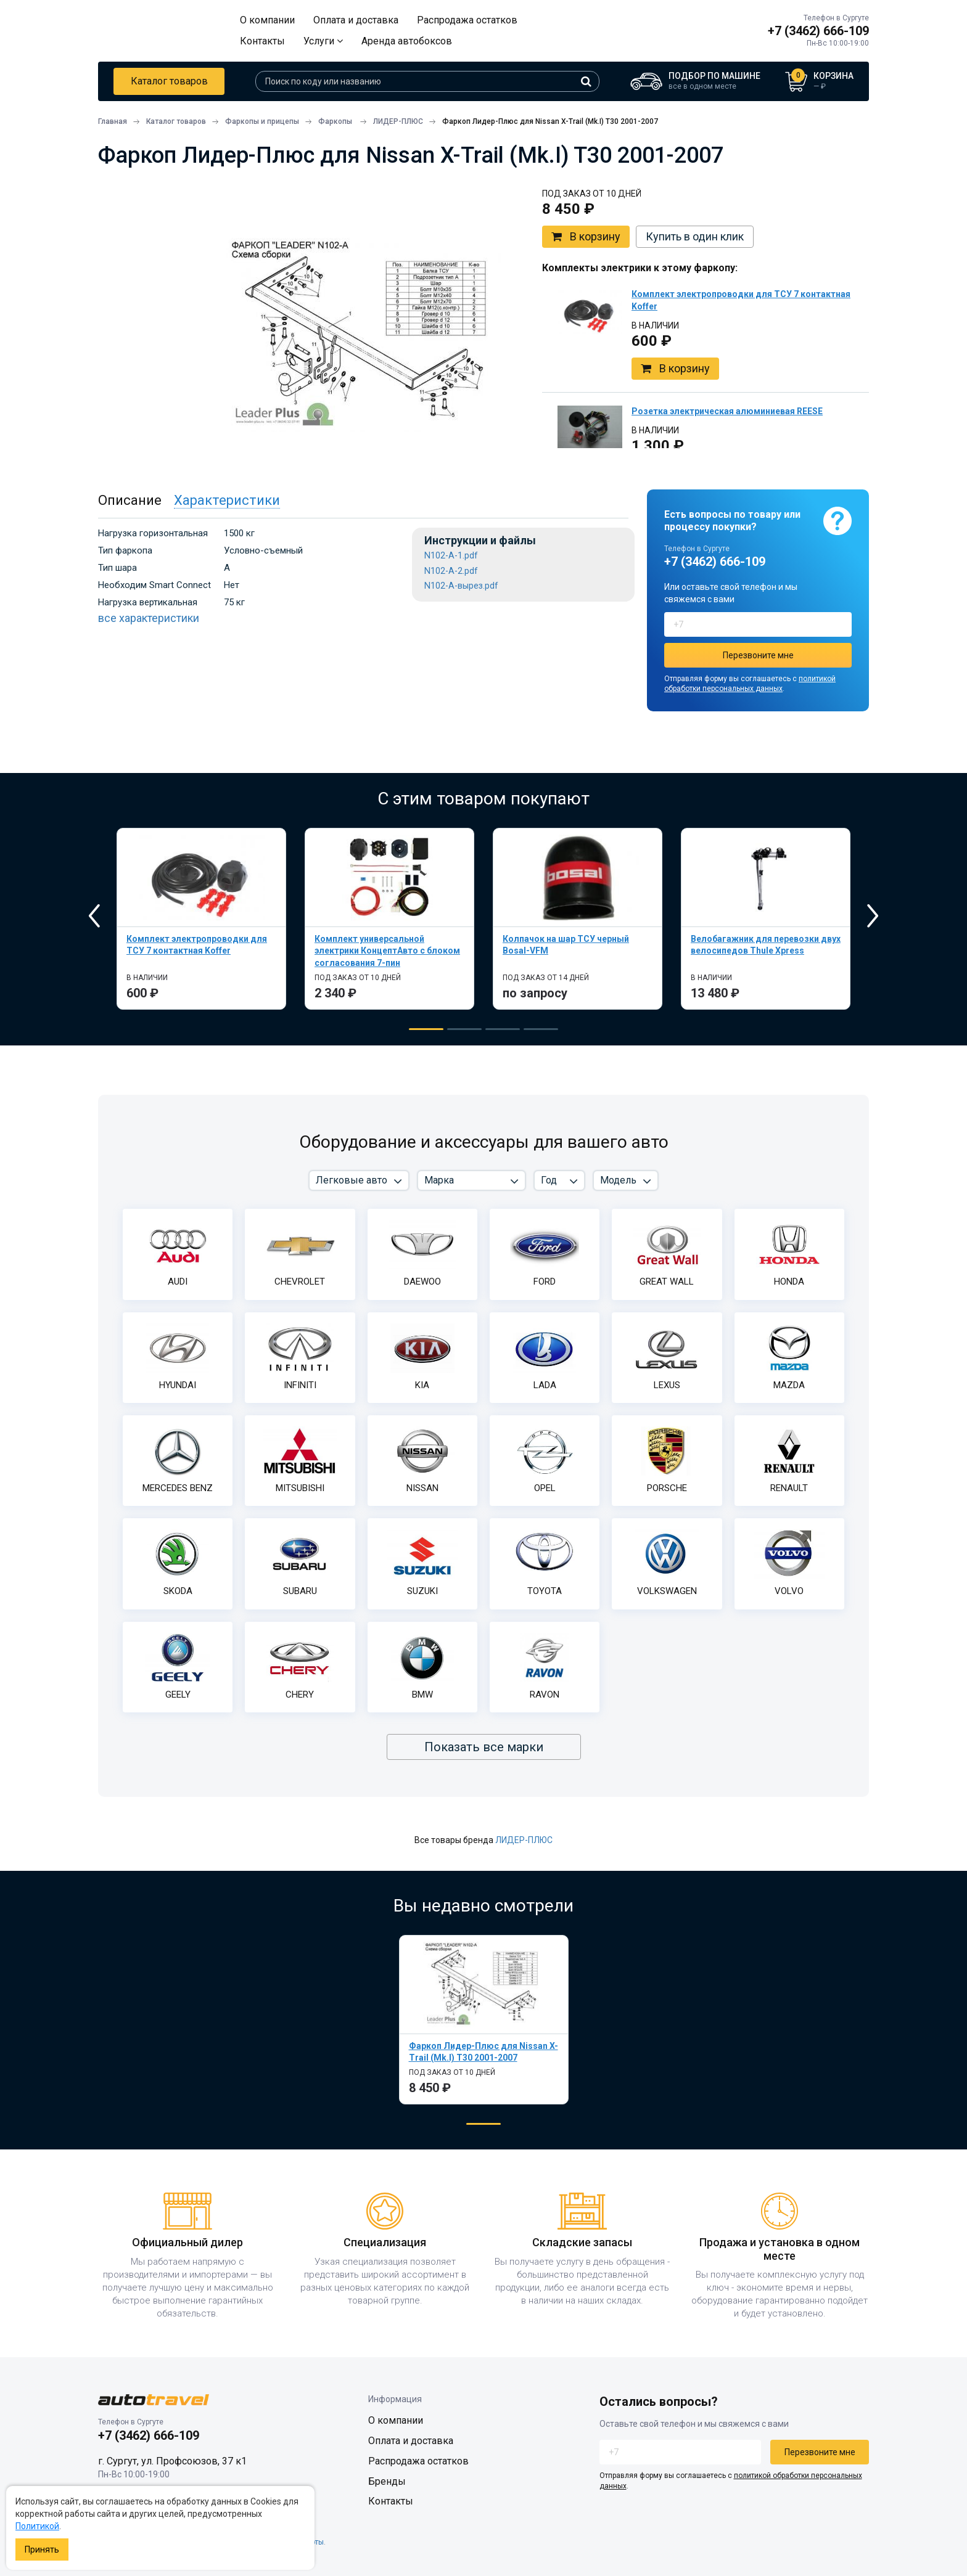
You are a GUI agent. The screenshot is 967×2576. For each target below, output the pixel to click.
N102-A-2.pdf (451, 571)
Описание (130, 500)
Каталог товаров (169, 81)
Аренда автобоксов (406, 41)
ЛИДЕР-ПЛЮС (524, 1840)
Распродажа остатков (467, 20)
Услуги (323, 41)
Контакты (262, 41)
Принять (42, 2549)
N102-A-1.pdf (451, 555)
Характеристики (227, 500)
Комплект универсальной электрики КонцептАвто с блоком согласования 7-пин (387, 951)
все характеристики (148, 617)
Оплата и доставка (355, 20)
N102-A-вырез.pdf (461, 586)
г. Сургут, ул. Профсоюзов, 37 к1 (172, 2461)
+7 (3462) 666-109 (818, 30)
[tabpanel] (201, 919)
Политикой (37, 2526)
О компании (267, 20)
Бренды (387, 2481)
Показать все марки (483, 1747)
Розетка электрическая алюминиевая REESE (727, 411)
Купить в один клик (695, 236)
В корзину (585, 236)
